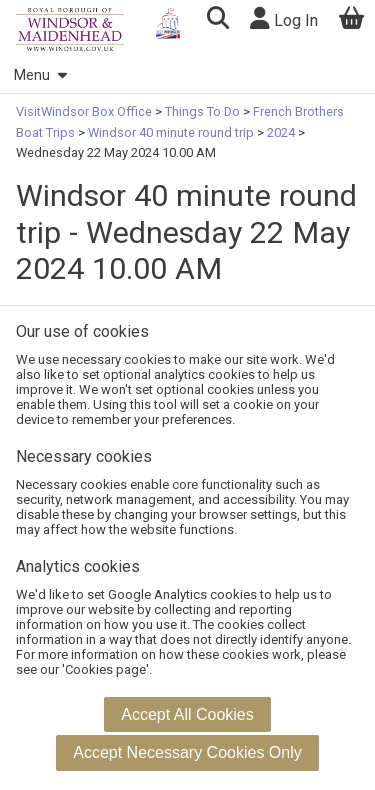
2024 (281, 132)
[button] (217, 20)
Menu (40, 75)
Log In (284, 18)
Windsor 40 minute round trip (171, 132)
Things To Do (202, 111)
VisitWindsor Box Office (85, 111)
